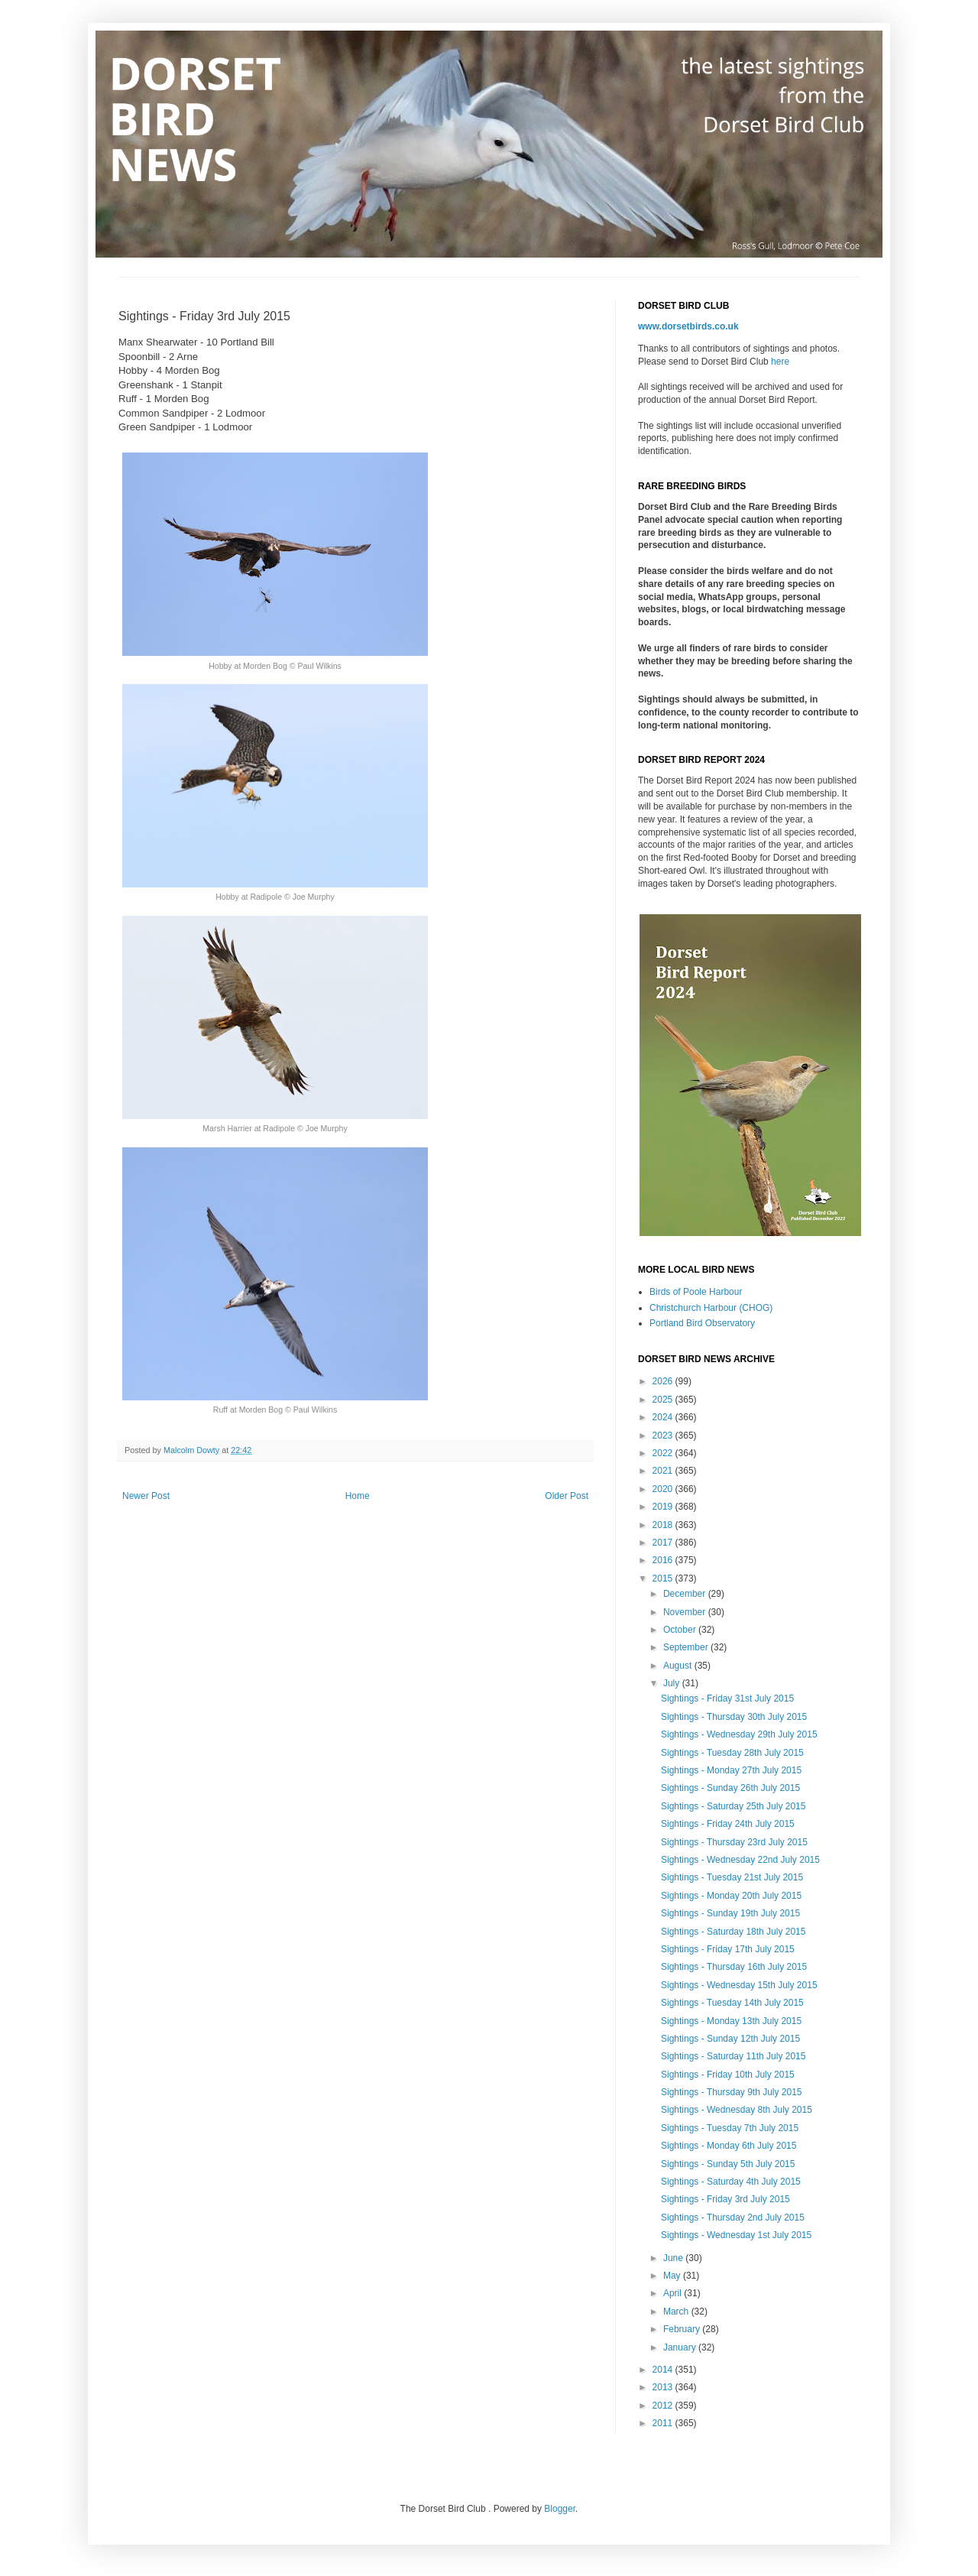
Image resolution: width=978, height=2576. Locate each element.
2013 (664, 2387)
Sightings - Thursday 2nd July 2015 (733, 2217)
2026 (664, 1381)
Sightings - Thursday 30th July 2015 (734, 1716)
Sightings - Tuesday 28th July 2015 (732, 1752)
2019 (664, 1506)
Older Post (566, 1496)
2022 (664, 1453)
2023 (664, 1435)
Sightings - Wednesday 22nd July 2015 (740, 1859)
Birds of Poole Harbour (695, 1291)
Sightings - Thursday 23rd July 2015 (734, 1842)
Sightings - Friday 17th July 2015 (728, 1949)
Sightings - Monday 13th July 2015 (731, 2021)
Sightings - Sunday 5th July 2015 (728, 2164)
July (672, 1683)
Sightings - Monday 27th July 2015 (731, 1770)
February (682, 2329)
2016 (664, 1560)
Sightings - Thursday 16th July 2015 (734, 1966)
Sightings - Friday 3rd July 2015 (725, 2199)
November (685, 1612)
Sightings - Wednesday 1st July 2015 (736, 2235)
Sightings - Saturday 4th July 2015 (731, 2181)
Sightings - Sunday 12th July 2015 (730, 2038)
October (680, 1629)
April (673, 2293)
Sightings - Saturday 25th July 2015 (733, 1806)
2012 (664, 2405)
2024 (664, 1417)
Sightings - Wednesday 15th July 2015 (739, 1985)
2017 (664, 1542)
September (687, 1647)
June (674, 2258)
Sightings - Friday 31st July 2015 (727, 1698)
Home (357, 1496)
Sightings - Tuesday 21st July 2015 (732, 1877)
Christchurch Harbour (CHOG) (710, 1308)
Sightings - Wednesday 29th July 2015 (739, 1734)
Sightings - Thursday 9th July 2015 (731, 2092)
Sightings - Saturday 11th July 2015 (733, 2056)
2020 (664, 1489)
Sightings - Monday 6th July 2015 (728, 2145)
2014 (664, 2369)
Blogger (559, 2508)
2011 (664, 2423)
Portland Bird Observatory (702, 1323)
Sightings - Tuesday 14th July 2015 (732, 2002)
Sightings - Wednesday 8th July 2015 (736, 2109)
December (685, 1593)
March (677, 2311)
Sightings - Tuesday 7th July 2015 (729, 2128)
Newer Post (146, 1496)
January (680, 2347)
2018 (664, 1525)
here (780, 361)
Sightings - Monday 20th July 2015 (731, 1895)
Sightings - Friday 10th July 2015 (728, 2074)
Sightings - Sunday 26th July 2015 (730, 1788)
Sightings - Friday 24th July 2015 (728, 1823)
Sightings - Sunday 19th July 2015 (730, 1913)
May (673, 2275)
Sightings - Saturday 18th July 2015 (733, 1931)
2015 (664, 1578)
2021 (664, 1470)
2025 (664, 1399)
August (679, 1665)
